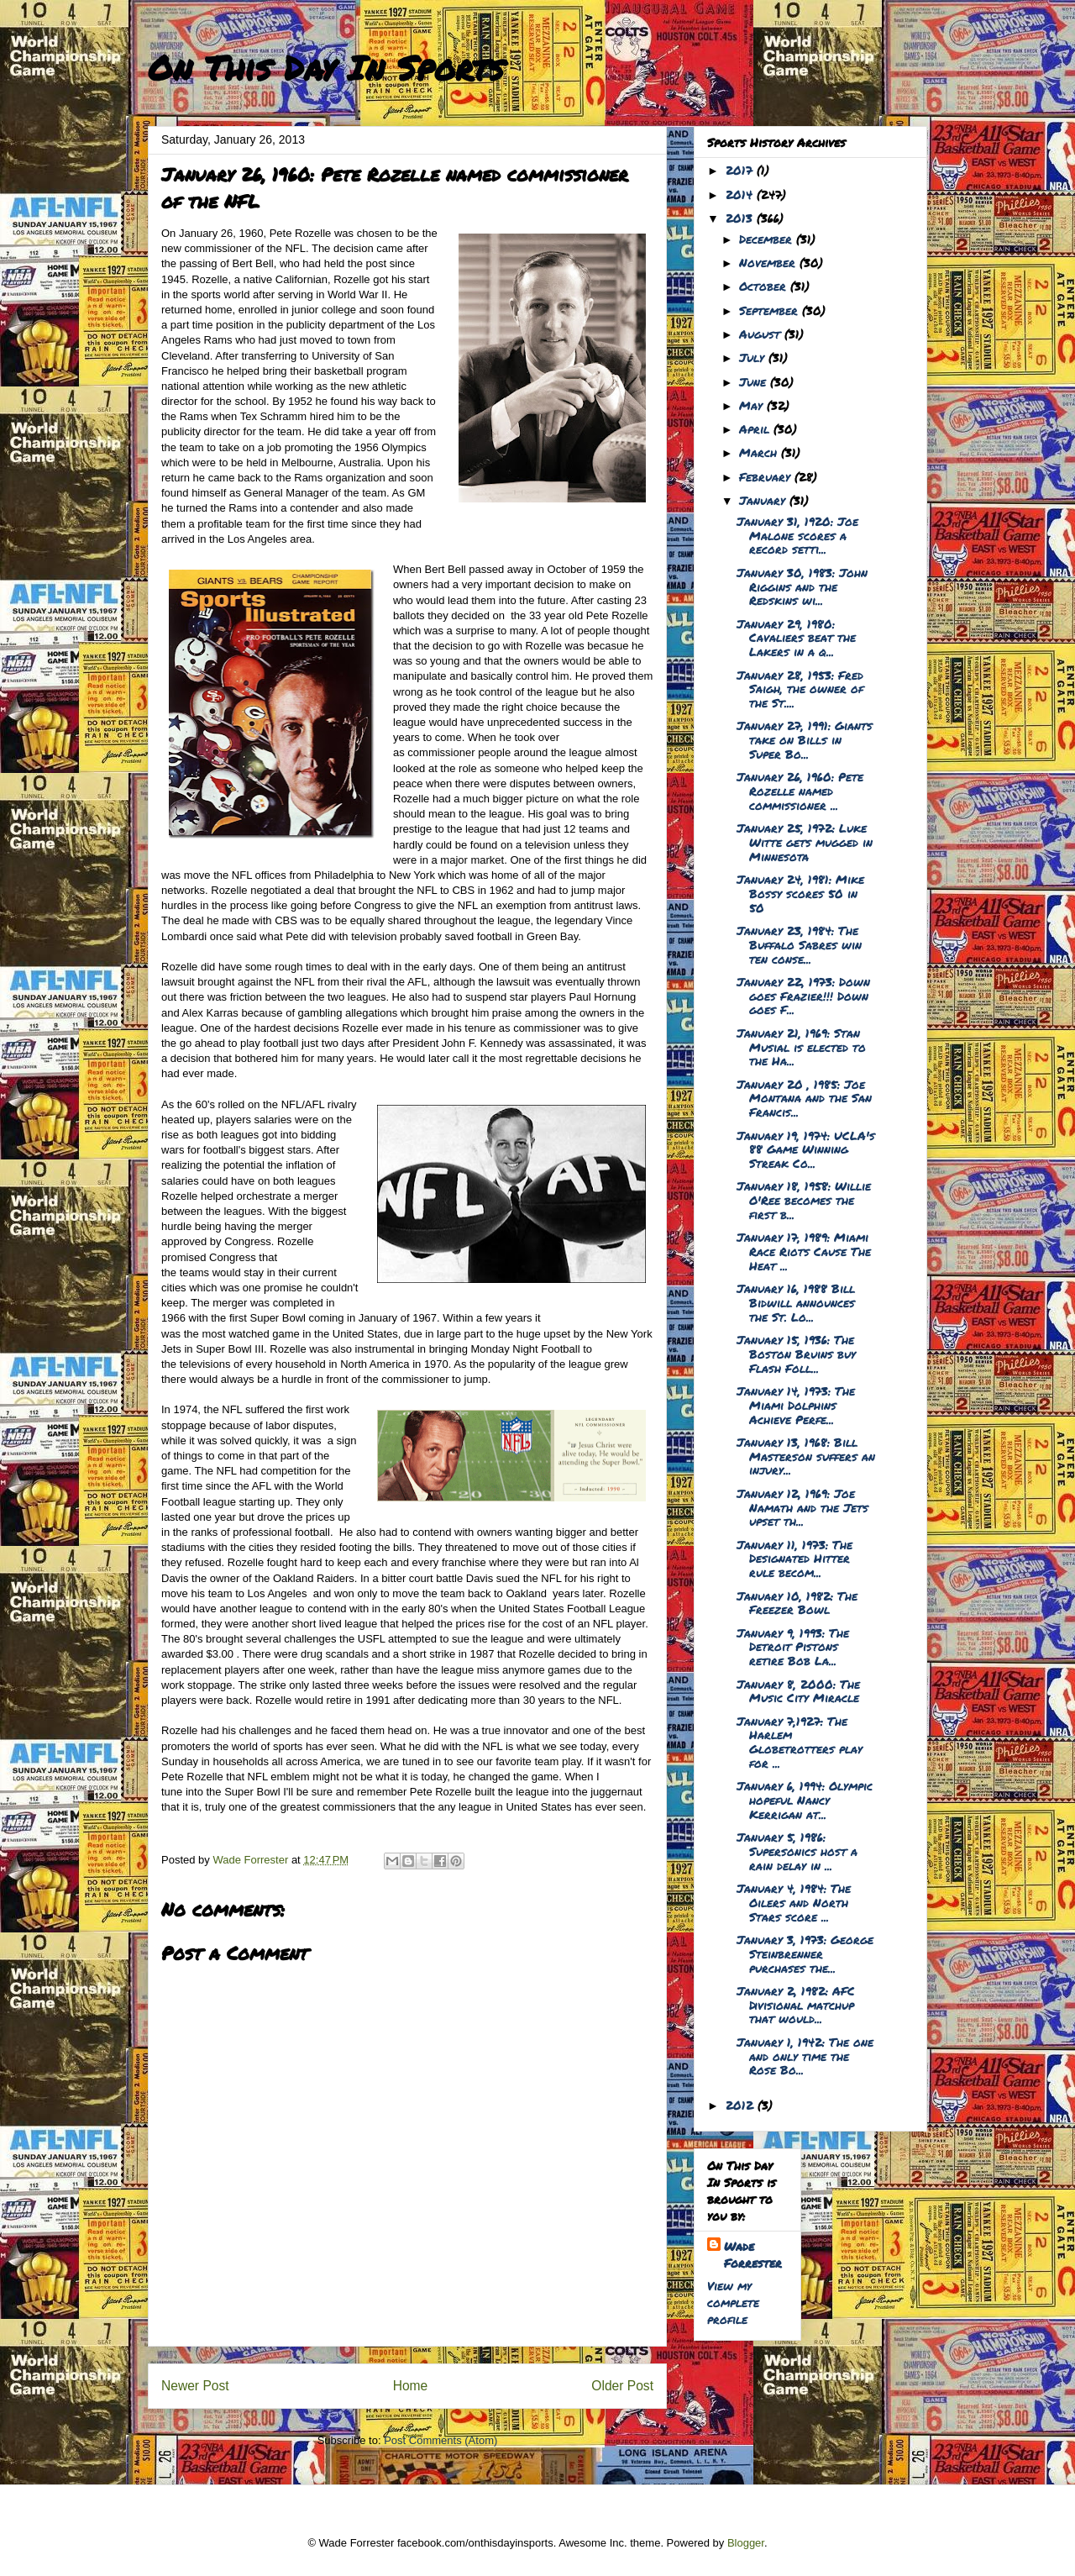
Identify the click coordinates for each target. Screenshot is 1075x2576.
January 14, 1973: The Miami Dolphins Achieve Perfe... (796, 1404)
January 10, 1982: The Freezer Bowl (797, 1602)
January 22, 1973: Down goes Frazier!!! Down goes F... (803, 995)
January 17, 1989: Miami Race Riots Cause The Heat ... (804, 1251)
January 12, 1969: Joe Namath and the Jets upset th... (802, 1507)
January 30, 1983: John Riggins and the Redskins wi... (802, 586)
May (753, 405)
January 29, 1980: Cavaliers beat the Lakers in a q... (796, 637)
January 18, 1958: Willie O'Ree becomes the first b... (804, 1199)
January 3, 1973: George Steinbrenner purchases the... (805, 1953)
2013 (741, 217)
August (761, 333)
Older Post (622, 2386)
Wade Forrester (753, 2254)
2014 (741, 194)
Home (410, 2386)
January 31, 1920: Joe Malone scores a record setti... (797, 535)
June (754, 381)
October (764, 285)
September (770, 310)
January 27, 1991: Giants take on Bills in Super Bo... (805, 739)
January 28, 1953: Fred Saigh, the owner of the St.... (800, 689)
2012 (742, 2104)
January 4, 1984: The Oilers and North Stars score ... (794, 1902)
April (756, 428)
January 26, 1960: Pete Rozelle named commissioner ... (800, 790)
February (766, 476)
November (769, 262)
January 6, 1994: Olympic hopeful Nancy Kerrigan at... (805, 1799)
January (764, 500)
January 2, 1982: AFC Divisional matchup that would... (796, 2004)
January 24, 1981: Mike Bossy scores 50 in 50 (800, 893)
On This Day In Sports (326, 68)
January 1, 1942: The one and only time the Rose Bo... (805, 2056)
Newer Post (195, 2386)
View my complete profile (733, 2302)
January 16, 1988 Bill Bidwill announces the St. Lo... (796, 1302)
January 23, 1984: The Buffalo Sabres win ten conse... (799, 944)
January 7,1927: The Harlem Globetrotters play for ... (800, 1741)
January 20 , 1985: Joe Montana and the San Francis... (804, 1098)
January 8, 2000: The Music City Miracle (798, 1690)
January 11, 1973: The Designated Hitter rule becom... (794, 1558)
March (760, 452)
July (753, 357)
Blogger (745, 2543)
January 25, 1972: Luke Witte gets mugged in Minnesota (805, 842)
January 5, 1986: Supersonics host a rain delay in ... (797, 1851)
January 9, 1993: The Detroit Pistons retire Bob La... (793, 1646)
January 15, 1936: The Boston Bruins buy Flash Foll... (796, 1353)
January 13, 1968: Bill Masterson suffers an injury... (806, 1456)
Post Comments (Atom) (440, 2440)
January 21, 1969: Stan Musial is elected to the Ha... (801, 1047)
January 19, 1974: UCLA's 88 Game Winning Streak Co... (806, 1149)
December (767, 238)
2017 (741, 169)
